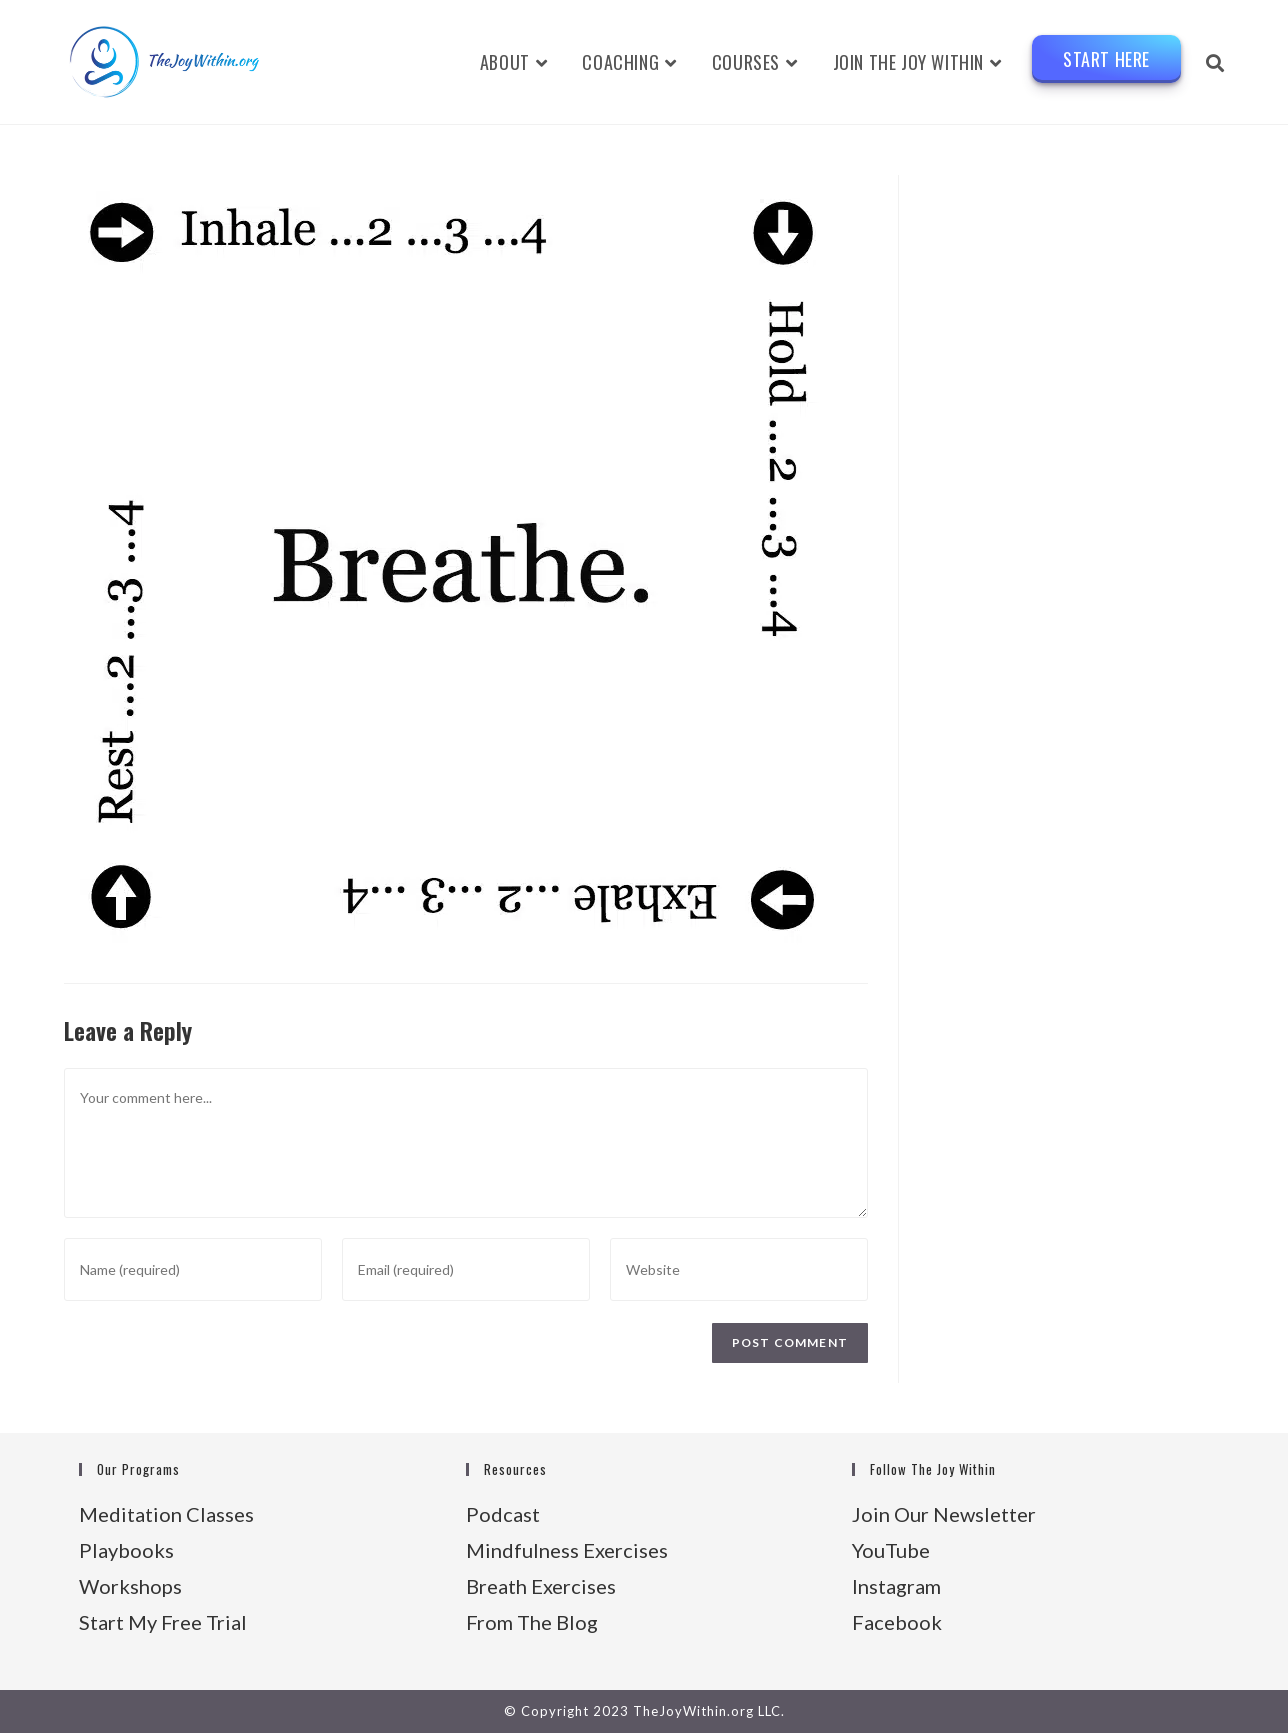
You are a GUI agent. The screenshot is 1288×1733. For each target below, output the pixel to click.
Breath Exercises (541, 1586)
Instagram (896, 1586)
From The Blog (532, 1622)
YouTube (891, 1550)
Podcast (503, 1514)
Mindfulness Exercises (567, 1550)
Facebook (897, 1622)
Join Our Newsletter (944, 1514)
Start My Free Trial (163, 1622)
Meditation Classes (166, 1514)
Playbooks (126, 1550)
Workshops (130, 1586)
